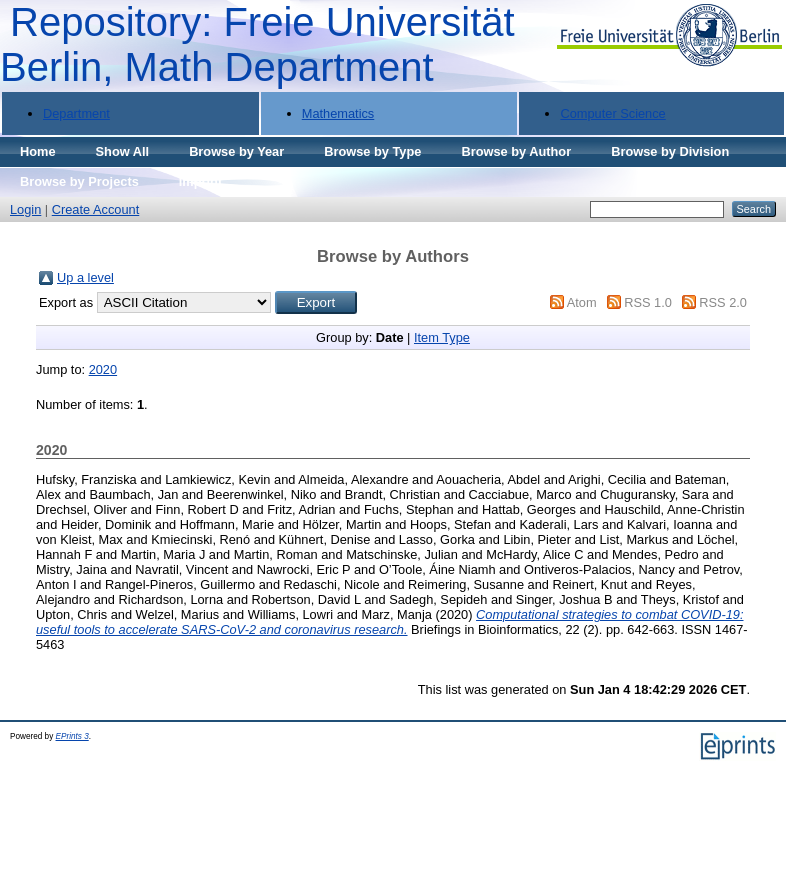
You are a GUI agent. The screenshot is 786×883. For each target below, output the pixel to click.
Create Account (96, 209)
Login (25, 209)
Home (38, 151)
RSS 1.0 (648, 302)
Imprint (200, 181)
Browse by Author (516, 151)
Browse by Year (236, 151)
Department (76, 113)
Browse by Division (670, 151)
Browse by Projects (79, 181)
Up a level (85, 277)
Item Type (442, 337)
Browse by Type (372, 151)
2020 (103, 369)
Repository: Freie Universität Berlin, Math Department (257, 44)
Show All (123, 151)
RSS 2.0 (723, 302)
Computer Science (612, 113)
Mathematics (338, 113)
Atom (582, 302)
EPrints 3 (72, 736)
